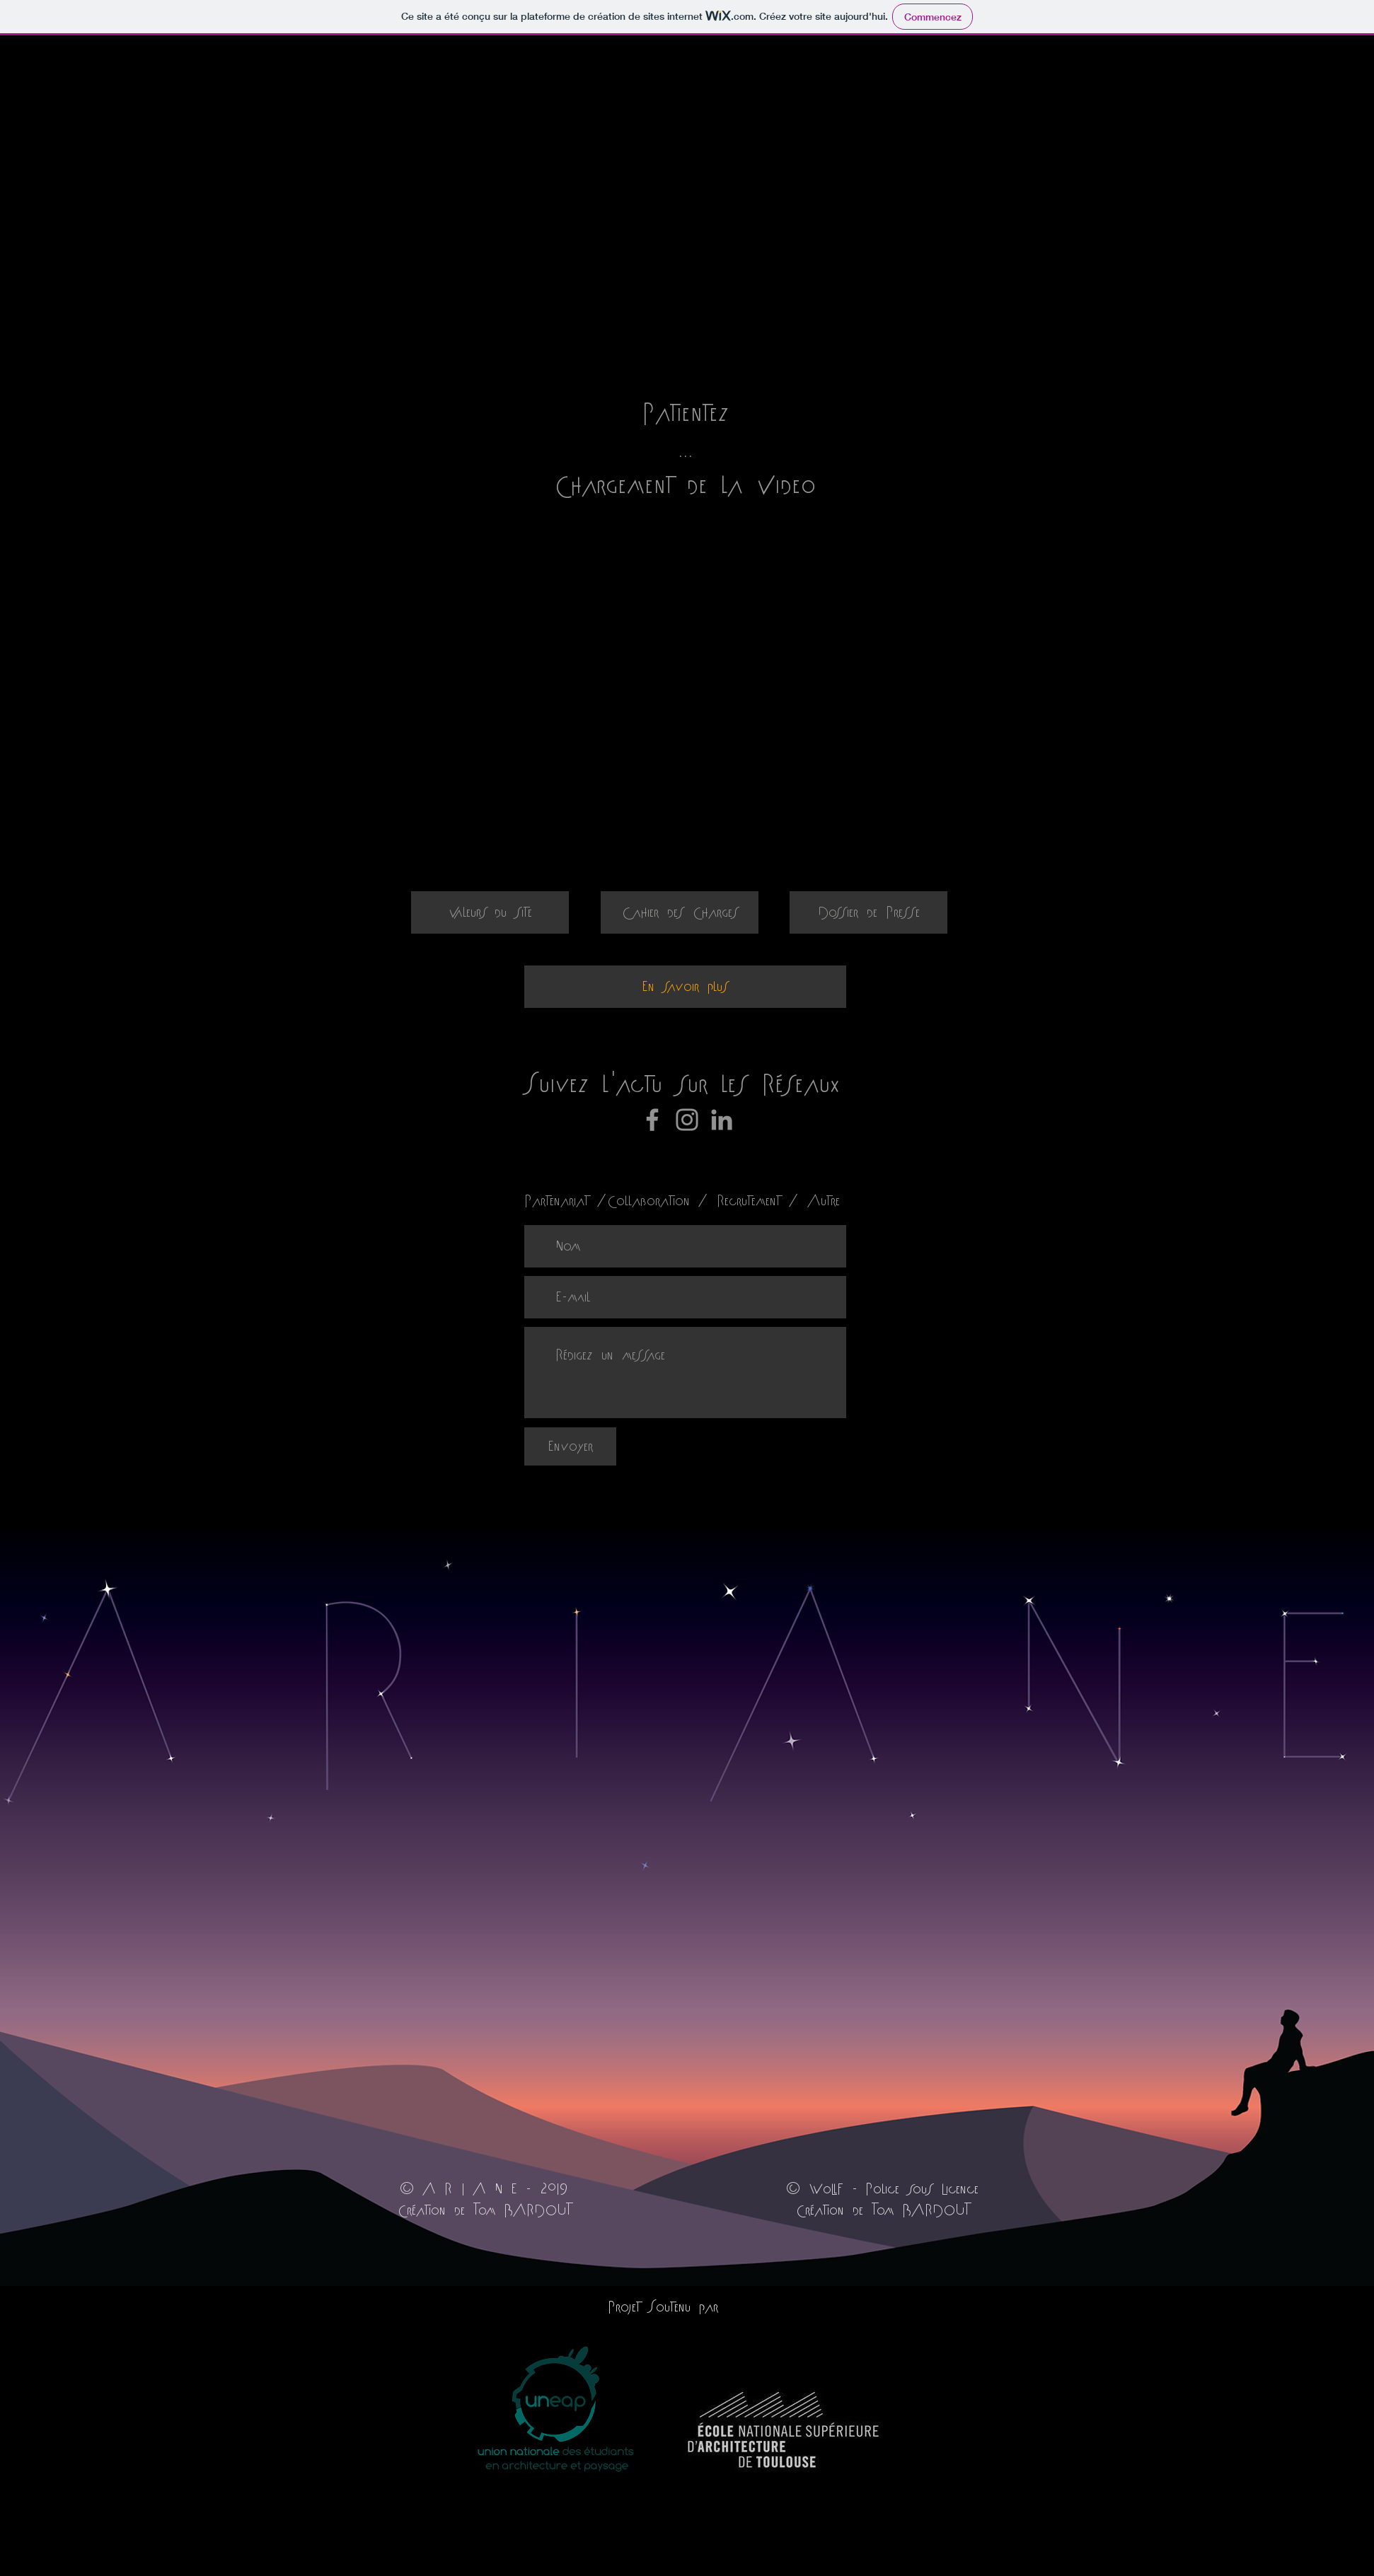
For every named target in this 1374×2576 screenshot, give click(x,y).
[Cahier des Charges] (679, 912)
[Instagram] (687, 1120)
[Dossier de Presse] (868, 912)
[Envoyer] (570, 1446)
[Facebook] (652, 1120)
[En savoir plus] (685, 986)
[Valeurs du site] (490, 912)
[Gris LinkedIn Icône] (722, 1120)
